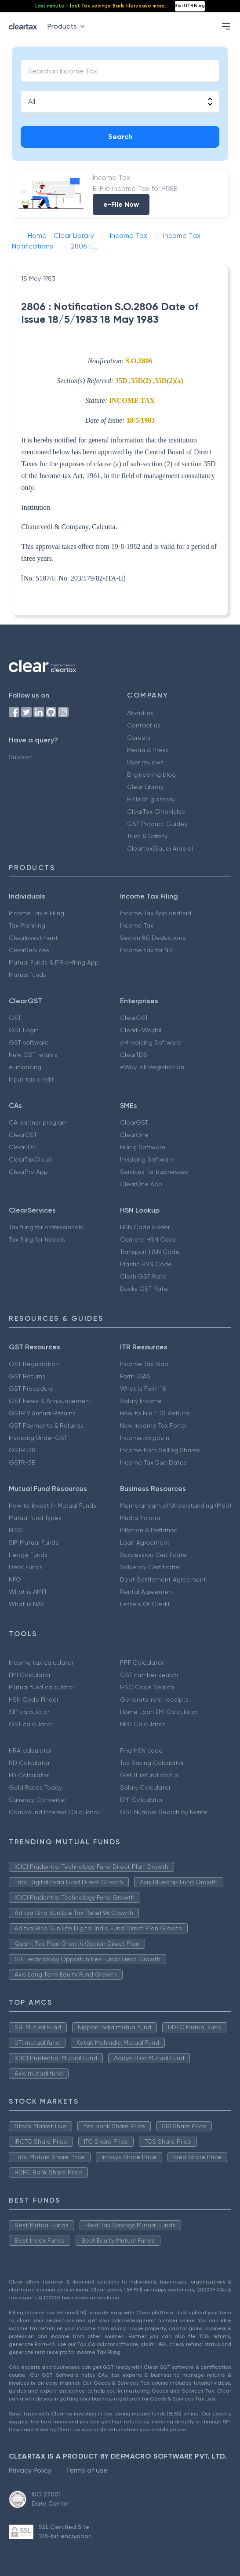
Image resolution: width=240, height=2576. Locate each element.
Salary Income (141, 1400)
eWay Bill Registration (152, 1067)
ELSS (16, 1530)
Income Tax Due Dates (153, 1462)
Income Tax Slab (144, 1363)
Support (21, 756)
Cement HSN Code (148, 1239)
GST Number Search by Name (163, 1812)
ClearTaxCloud (30, 1159)
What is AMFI (27, 1591)
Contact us (143, 725)
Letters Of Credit (145, 1604)
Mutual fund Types (35, 1517)
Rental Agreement (147, 1591)
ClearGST (134, 1017)
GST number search (149, 1674)
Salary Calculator (145, 1787)
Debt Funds (26, 1567)
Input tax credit (31, 1079)
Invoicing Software (147, 1159)
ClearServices (29, 950)
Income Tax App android (155, 913)
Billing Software (142, 1147)
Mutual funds (27, 974)
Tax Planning (27, 925)
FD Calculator (29, 1775)
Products (67, 26)
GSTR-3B (22, 1462)
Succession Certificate (153, 1554)
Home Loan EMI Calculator (158, 1711)
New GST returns (33, 1054)
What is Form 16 (143, 1388)
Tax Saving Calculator (152, 1762)
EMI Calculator (30, 1674)
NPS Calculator (142, 1724)
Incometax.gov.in (144, 1437)
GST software (29, 1042)
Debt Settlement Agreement (163, 1579)
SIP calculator (29, 1711)
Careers (138, 737)
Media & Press (147, 749)
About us (140, 712)
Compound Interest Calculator (54, 1812)
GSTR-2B (22, 1450)
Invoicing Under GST (38, 1437)
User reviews (145, 762)
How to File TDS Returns (155, 1413)
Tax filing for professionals (46, 1227)
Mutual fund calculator (41, 1687)
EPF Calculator (141, 1799)
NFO (15, 1579)
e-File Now (121, 204)
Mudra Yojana (140, 1517)
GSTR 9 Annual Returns (42, 1413)
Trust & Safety (147, 836)
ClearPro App (28, 1171)
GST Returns (27, 1376)
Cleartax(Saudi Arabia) (160, 848)
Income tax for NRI (147, 950)
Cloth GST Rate (143, 1276)
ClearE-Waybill (141, 1030)
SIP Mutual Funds (33, 1542)
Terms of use (86, 2470)
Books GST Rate (144, 1288)
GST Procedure (31, 1388)
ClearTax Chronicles (156, 811)
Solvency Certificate (150, 1567)
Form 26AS (135, 1376)
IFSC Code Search (147, 1687)
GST (15, 1017)
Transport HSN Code (149, 1251)
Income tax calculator (41, 1662)
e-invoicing (25, 1067)
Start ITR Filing (190, 6)
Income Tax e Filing (36, 913)
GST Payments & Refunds (46, 1425)
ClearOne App (141, 1184)
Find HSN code (141, 1750)
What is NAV (26, 1604)
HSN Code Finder (145, 1227)
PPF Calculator (142, 1662)
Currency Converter (37, 1799)
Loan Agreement (145, 1542)
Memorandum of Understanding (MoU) (175, 1505)
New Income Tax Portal (153, 1425)
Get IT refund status (149, 1775)
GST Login (24, 1030)
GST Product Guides (157, 823)
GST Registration (34, 1363)
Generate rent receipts (154, 1699)
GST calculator (30, 1724)
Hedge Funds (28, 1554)
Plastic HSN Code (146, 1264)
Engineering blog (151, 774)
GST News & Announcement (50, 1400)
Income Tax (136, 925)
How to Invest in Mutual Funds (52, 1505)
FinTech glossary (151, 799)
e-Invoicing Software (150, 1042)
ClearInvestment (33, 937)
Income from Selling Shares (160, 1450)
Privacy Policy (30, 2470)
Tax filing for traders (37, 1239)
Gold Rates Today (35, 1787)
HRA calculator (30, 1750)
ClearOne (134, 1134)
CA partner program (38, 1122)
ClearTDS (133, 1054)
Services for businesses (154, 1171)
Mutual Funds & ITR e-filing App (54, 962)
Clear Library (145, 786)
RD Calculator (29, 1762)
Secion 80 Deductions (152, 937)
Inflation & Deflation (149, 1530)
